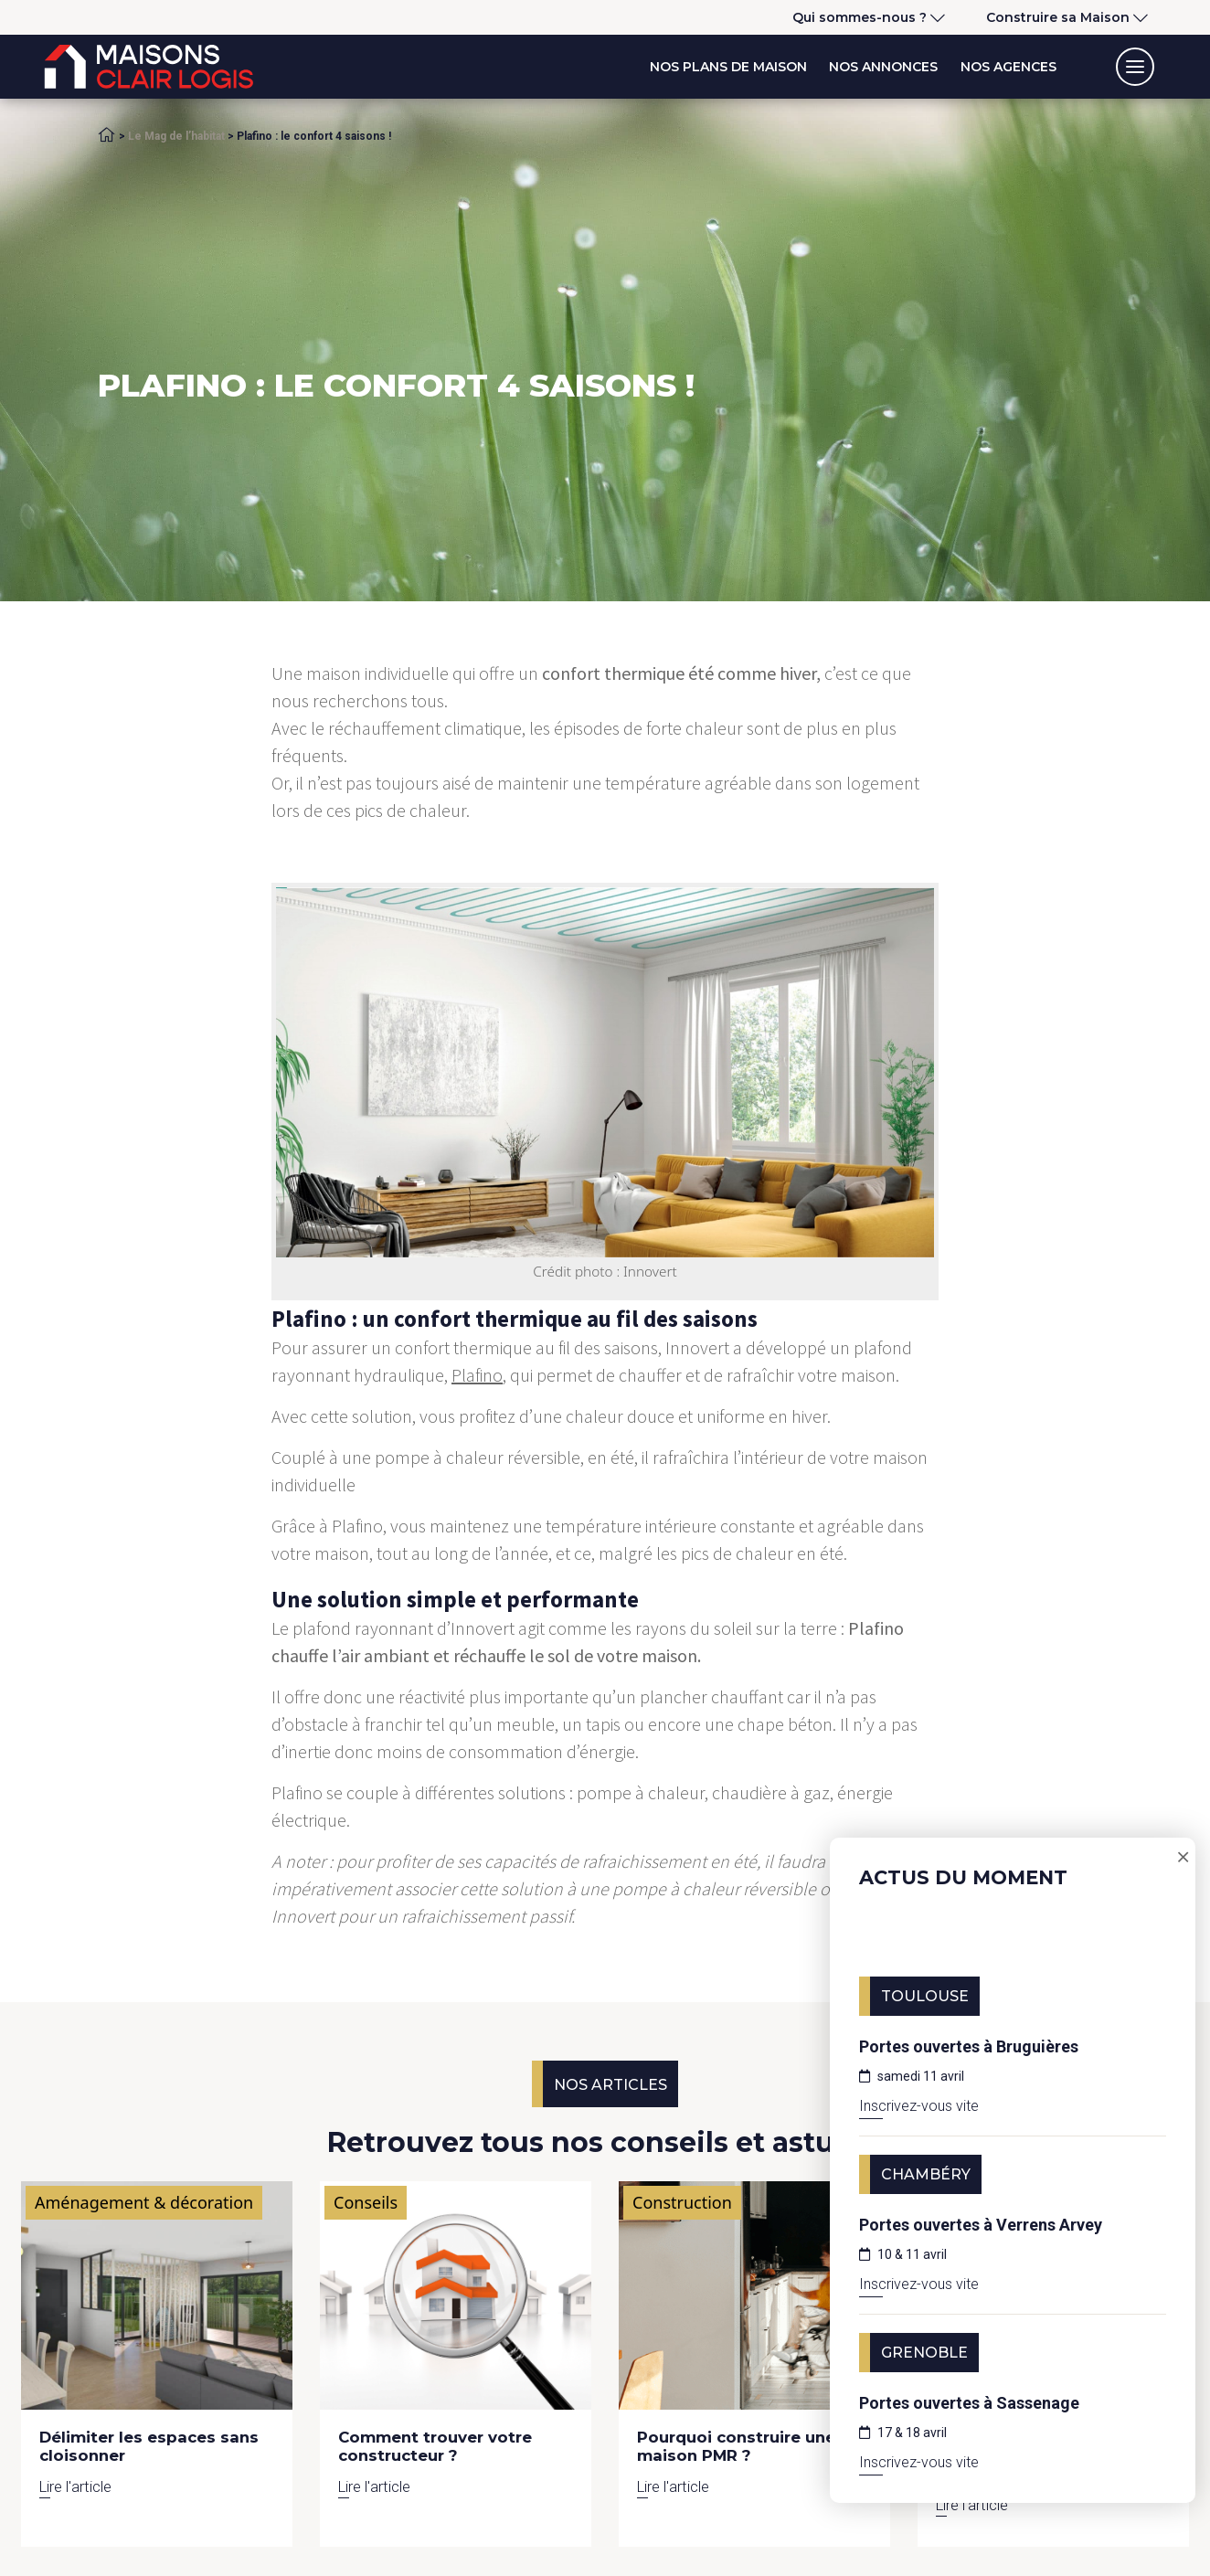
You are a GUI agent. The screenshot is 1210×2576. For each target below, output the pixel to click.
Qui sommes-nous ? (859, 17)
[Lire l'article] (156, 2295)
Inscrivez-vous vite (919, 2106)
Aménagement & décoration (144, 2202)
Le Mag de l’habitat (176, 136)
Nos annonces (883, 66)
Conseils (366, 2202)
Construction (682, 2202)
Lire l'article (75, 2486)
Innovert (697, 1347)
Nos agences (1008, 66)
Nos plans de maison (728, 66)
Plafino (477, 1374)
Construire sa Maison (1058, 17)
